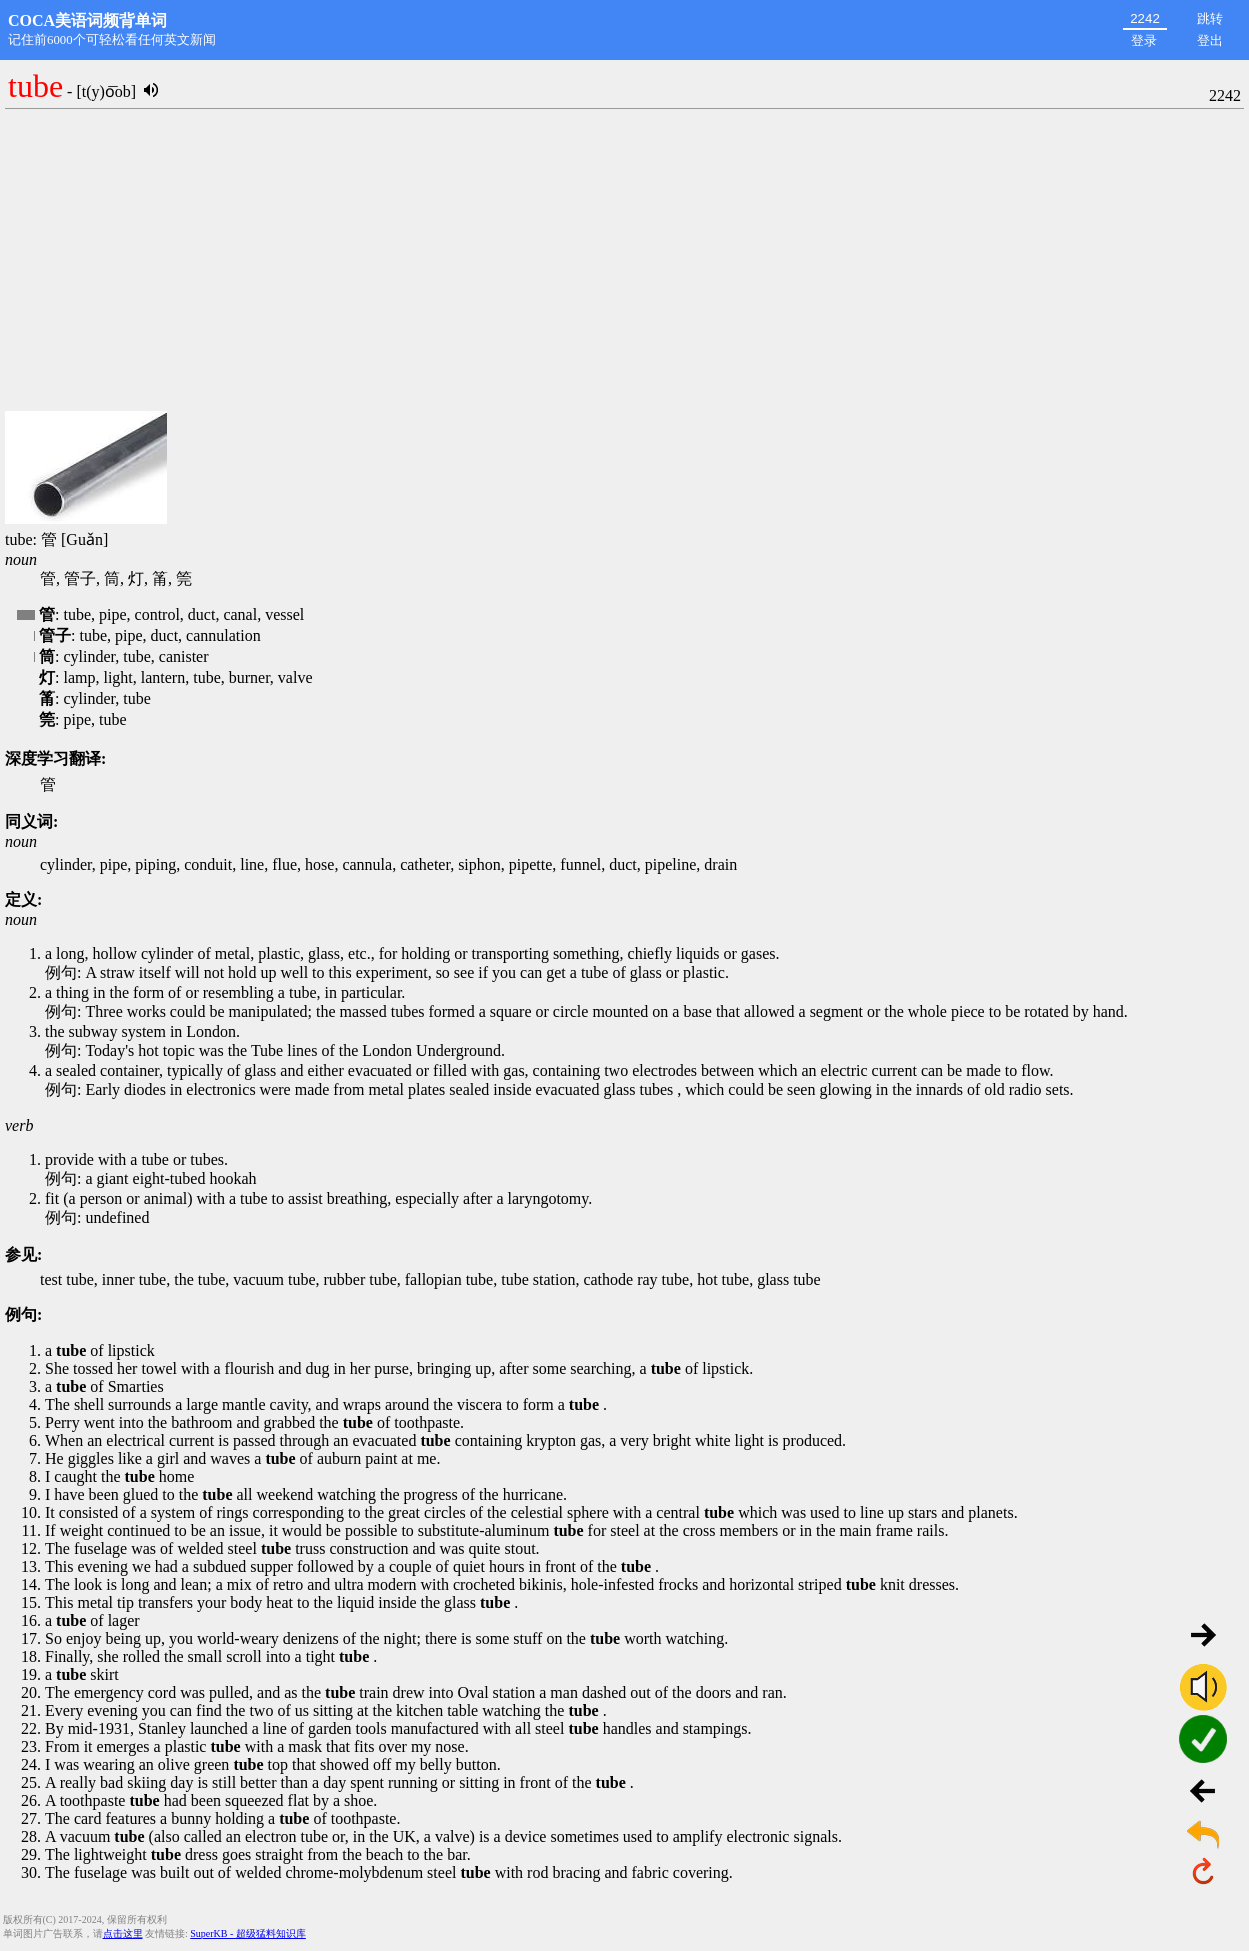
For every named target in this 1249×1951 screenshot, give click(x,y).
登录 (1144, 40)
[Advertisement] (625, 261)
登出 (1210, 40)
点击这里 (123, 1933)
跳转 (1210, 18)
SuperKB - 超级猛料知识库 (248, 1933)
